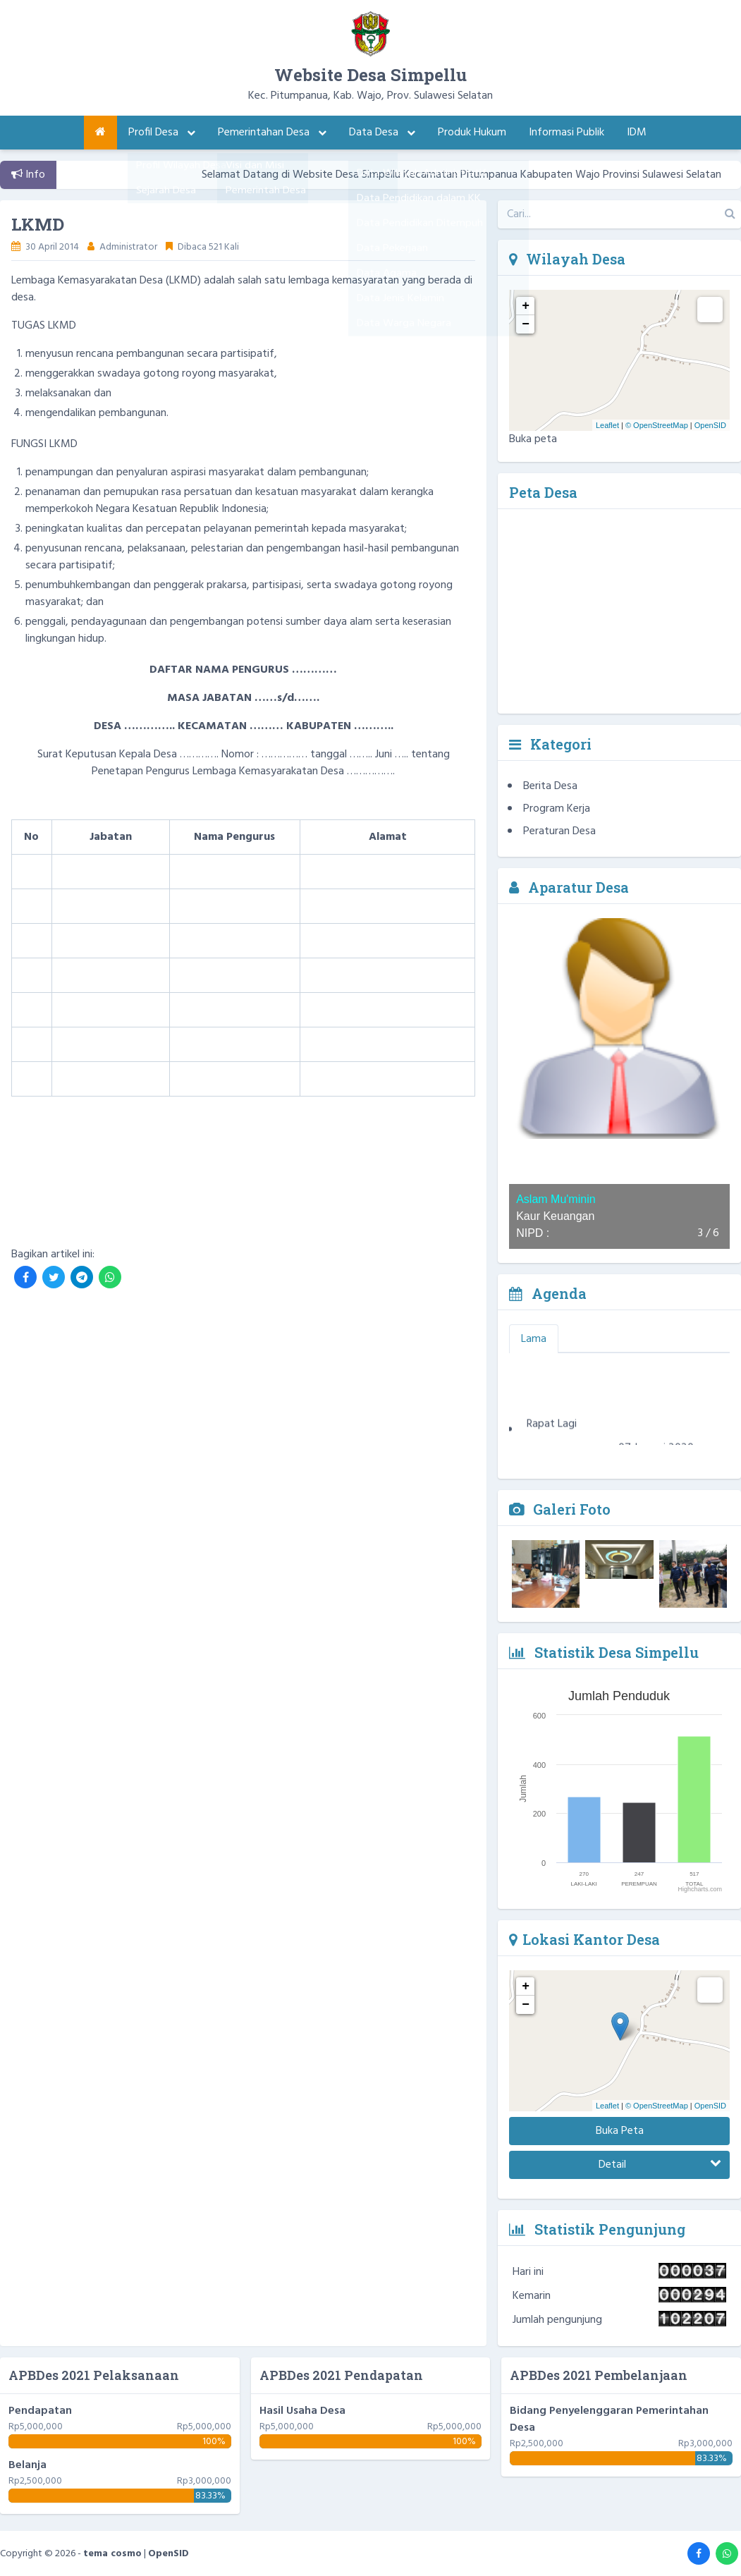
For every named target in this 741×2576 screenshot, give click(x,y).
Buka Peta (620, 2131)
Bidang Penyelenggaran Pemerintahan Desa (609, 2419)
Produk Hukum (472, 132)
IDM (637, 132)
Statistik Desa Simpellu (604, 1652)
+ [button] (525, 306)
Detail (660, 2165)
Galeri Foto (560, 1509)
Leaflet (607, 425)
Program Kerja (556, 809)
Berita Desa (550, 786)
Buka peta (533, 439)
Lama (533, 1339)
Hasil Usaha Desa (302, 2411)
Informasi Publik (566, 132)
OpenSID (710, 425)
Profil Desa (161, 132)
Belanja (27, 2465)
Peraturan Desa (559, 831)
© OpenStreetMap (656, 425)
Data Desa (382, 132)
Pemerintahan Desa (272, 132)
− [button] (525, 324)
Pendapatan (40, 2411)
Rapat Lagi (552, 1430)
